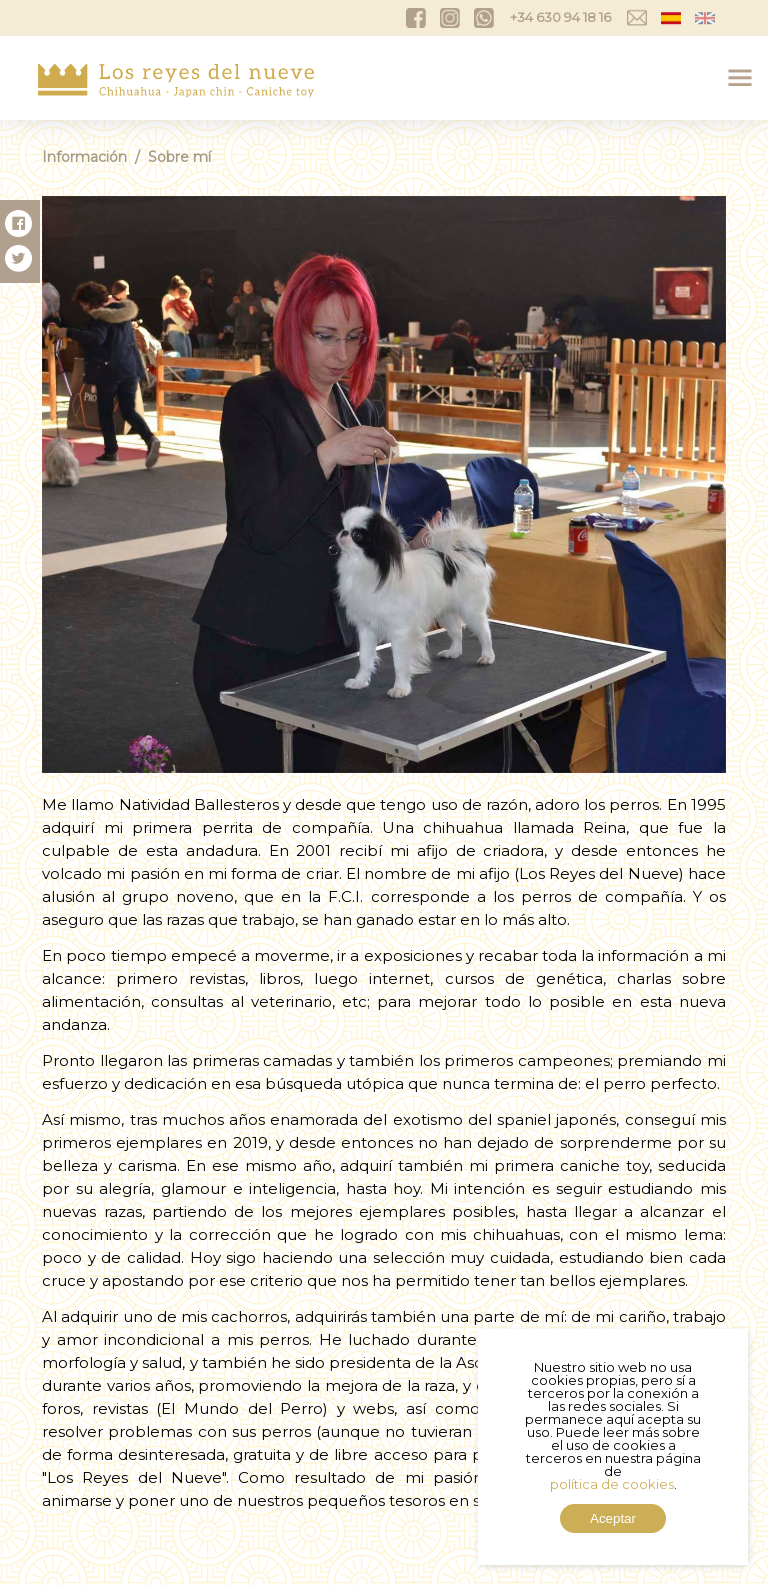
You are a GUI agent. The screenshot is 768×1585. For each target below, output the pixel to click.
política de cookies (612, 1484)
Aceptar (613, 1518)
